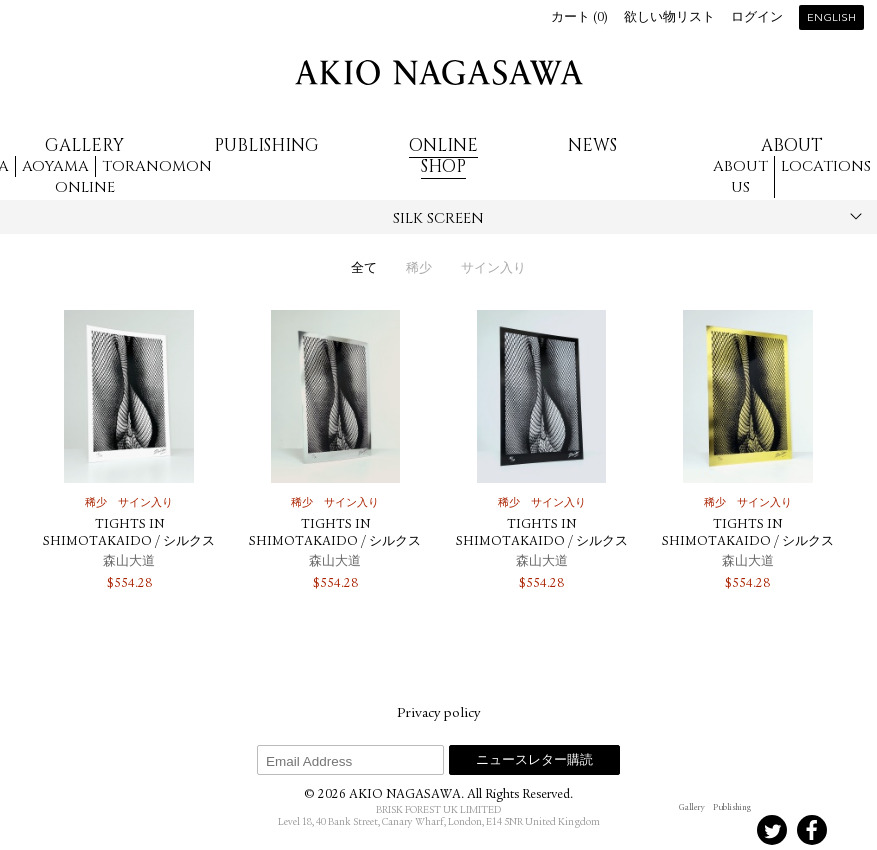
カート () (579, 18)
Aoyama (55, 166)
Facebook (812, 830)
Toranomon (157, 166)
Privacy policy (438, 714)
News (592, 145)
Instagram (692, 830)
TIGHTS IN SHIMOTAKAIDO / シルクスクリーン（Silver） (335, 542)
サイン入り (493, 269)
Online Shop (443, 156)
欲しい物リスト (669, 18)
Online (85, 187)
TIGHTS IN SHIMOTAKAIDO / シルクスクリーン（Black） (542, 542)
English (831, 18)
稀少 (419, 269)
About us (740, 177)
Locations (826, 166)
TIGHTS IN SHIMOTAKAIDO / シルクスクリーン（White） (129, 542)
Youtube (852, 830)
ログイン (757, 18)
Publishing (266, 145)
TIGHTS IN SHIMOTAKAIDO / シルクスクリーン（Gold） (748, 542)
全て (364, 269)
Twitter (772, 830)
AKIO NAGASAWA (439, 72)
